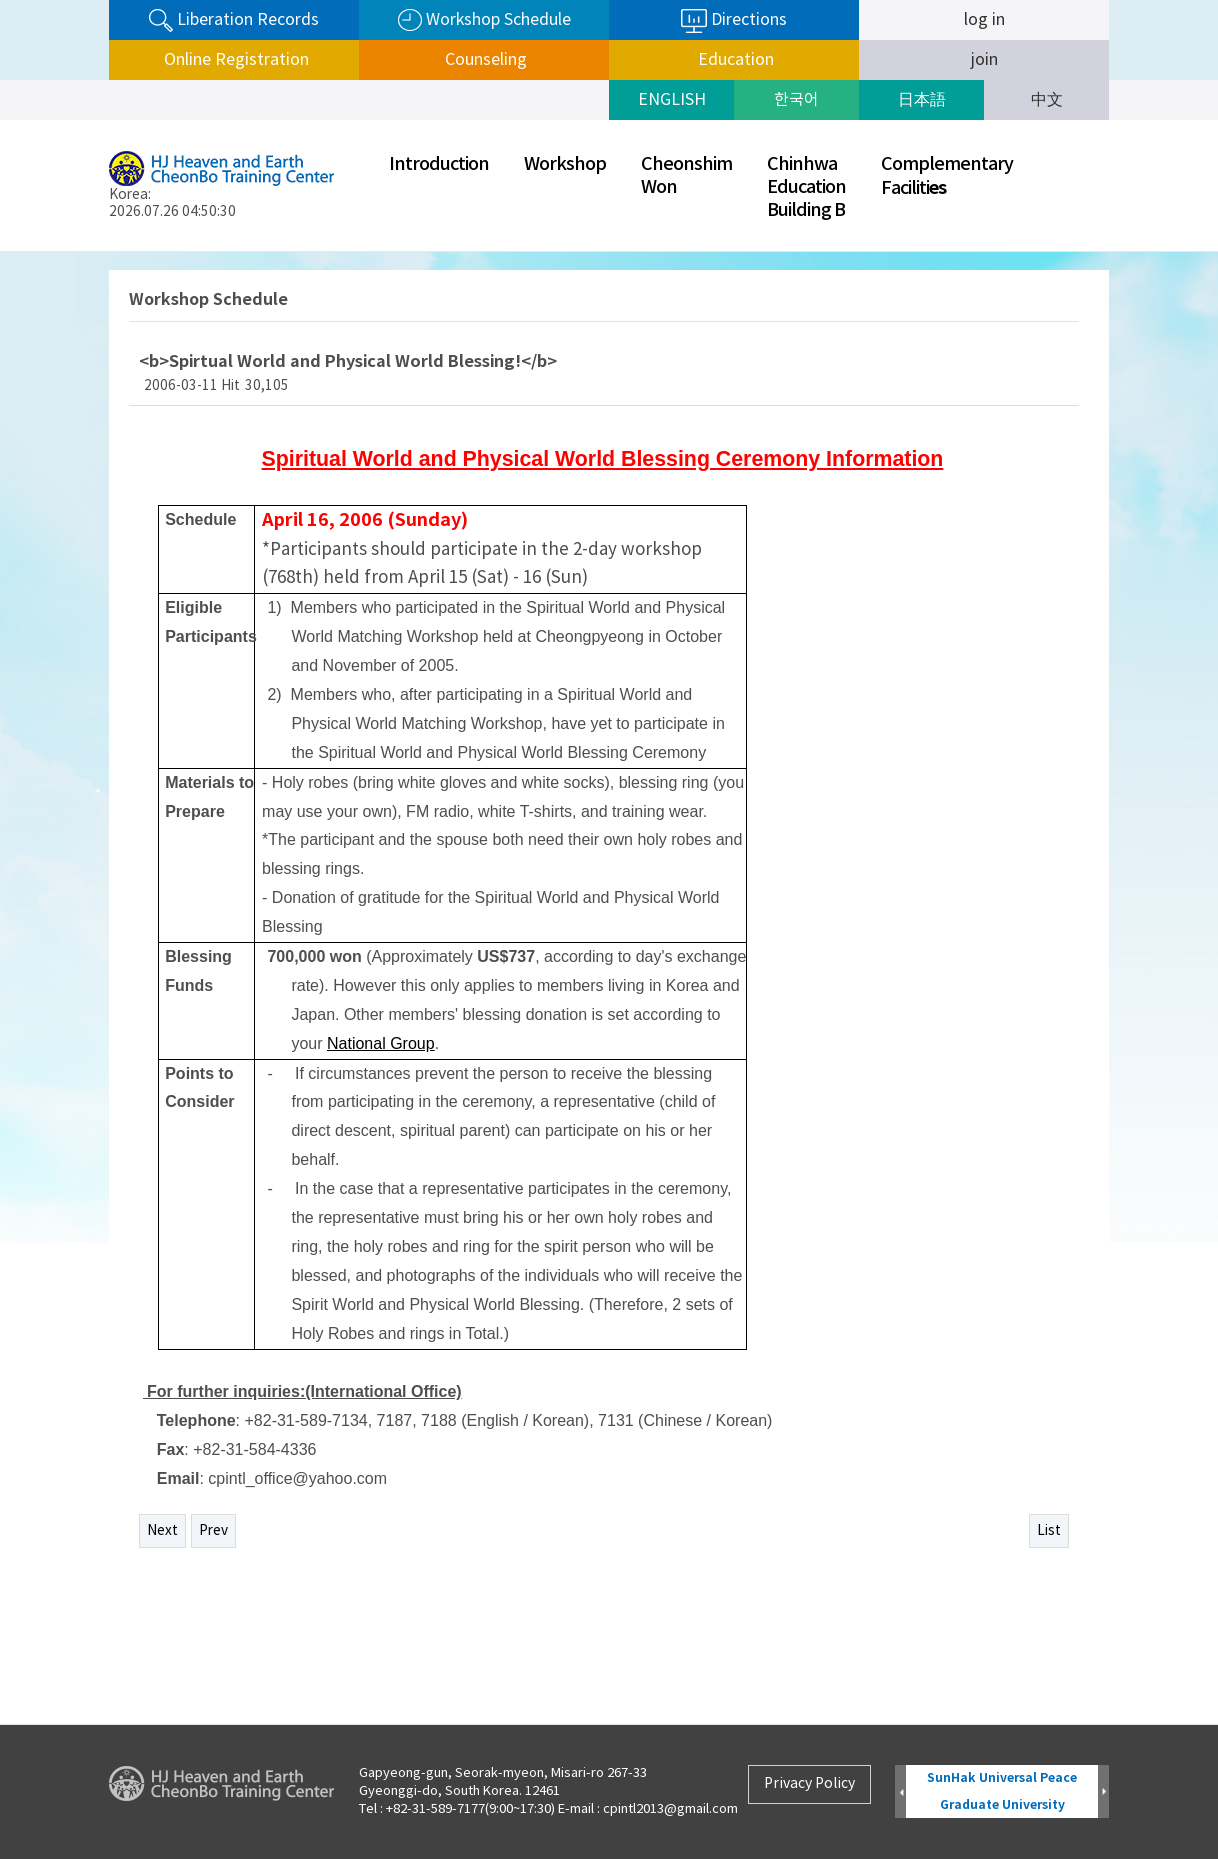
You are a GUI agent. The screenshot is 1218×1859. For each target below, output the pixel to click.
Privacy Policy (809, 1784)
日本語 (922, 100)
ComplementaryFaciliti (947, 176)
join (984, 60)
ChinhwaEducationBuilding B (806, 187)
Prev (213, 1531)
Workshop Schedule (484, 20)
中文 (1047, 100)
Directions (734, 21)
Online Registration (234, 60)
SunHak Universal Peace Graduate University (1002, 1791)
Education (734, 60)
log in (984, 20)
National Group (381, 1043)
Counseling (484, 60)
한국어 (796, 100)
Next (162, 1531)
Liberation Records (234, 20)
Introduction (439, 164)
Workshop (565, 164)
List (1049, 1531)
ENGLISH (672, 100)
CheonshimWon (686, 176)
